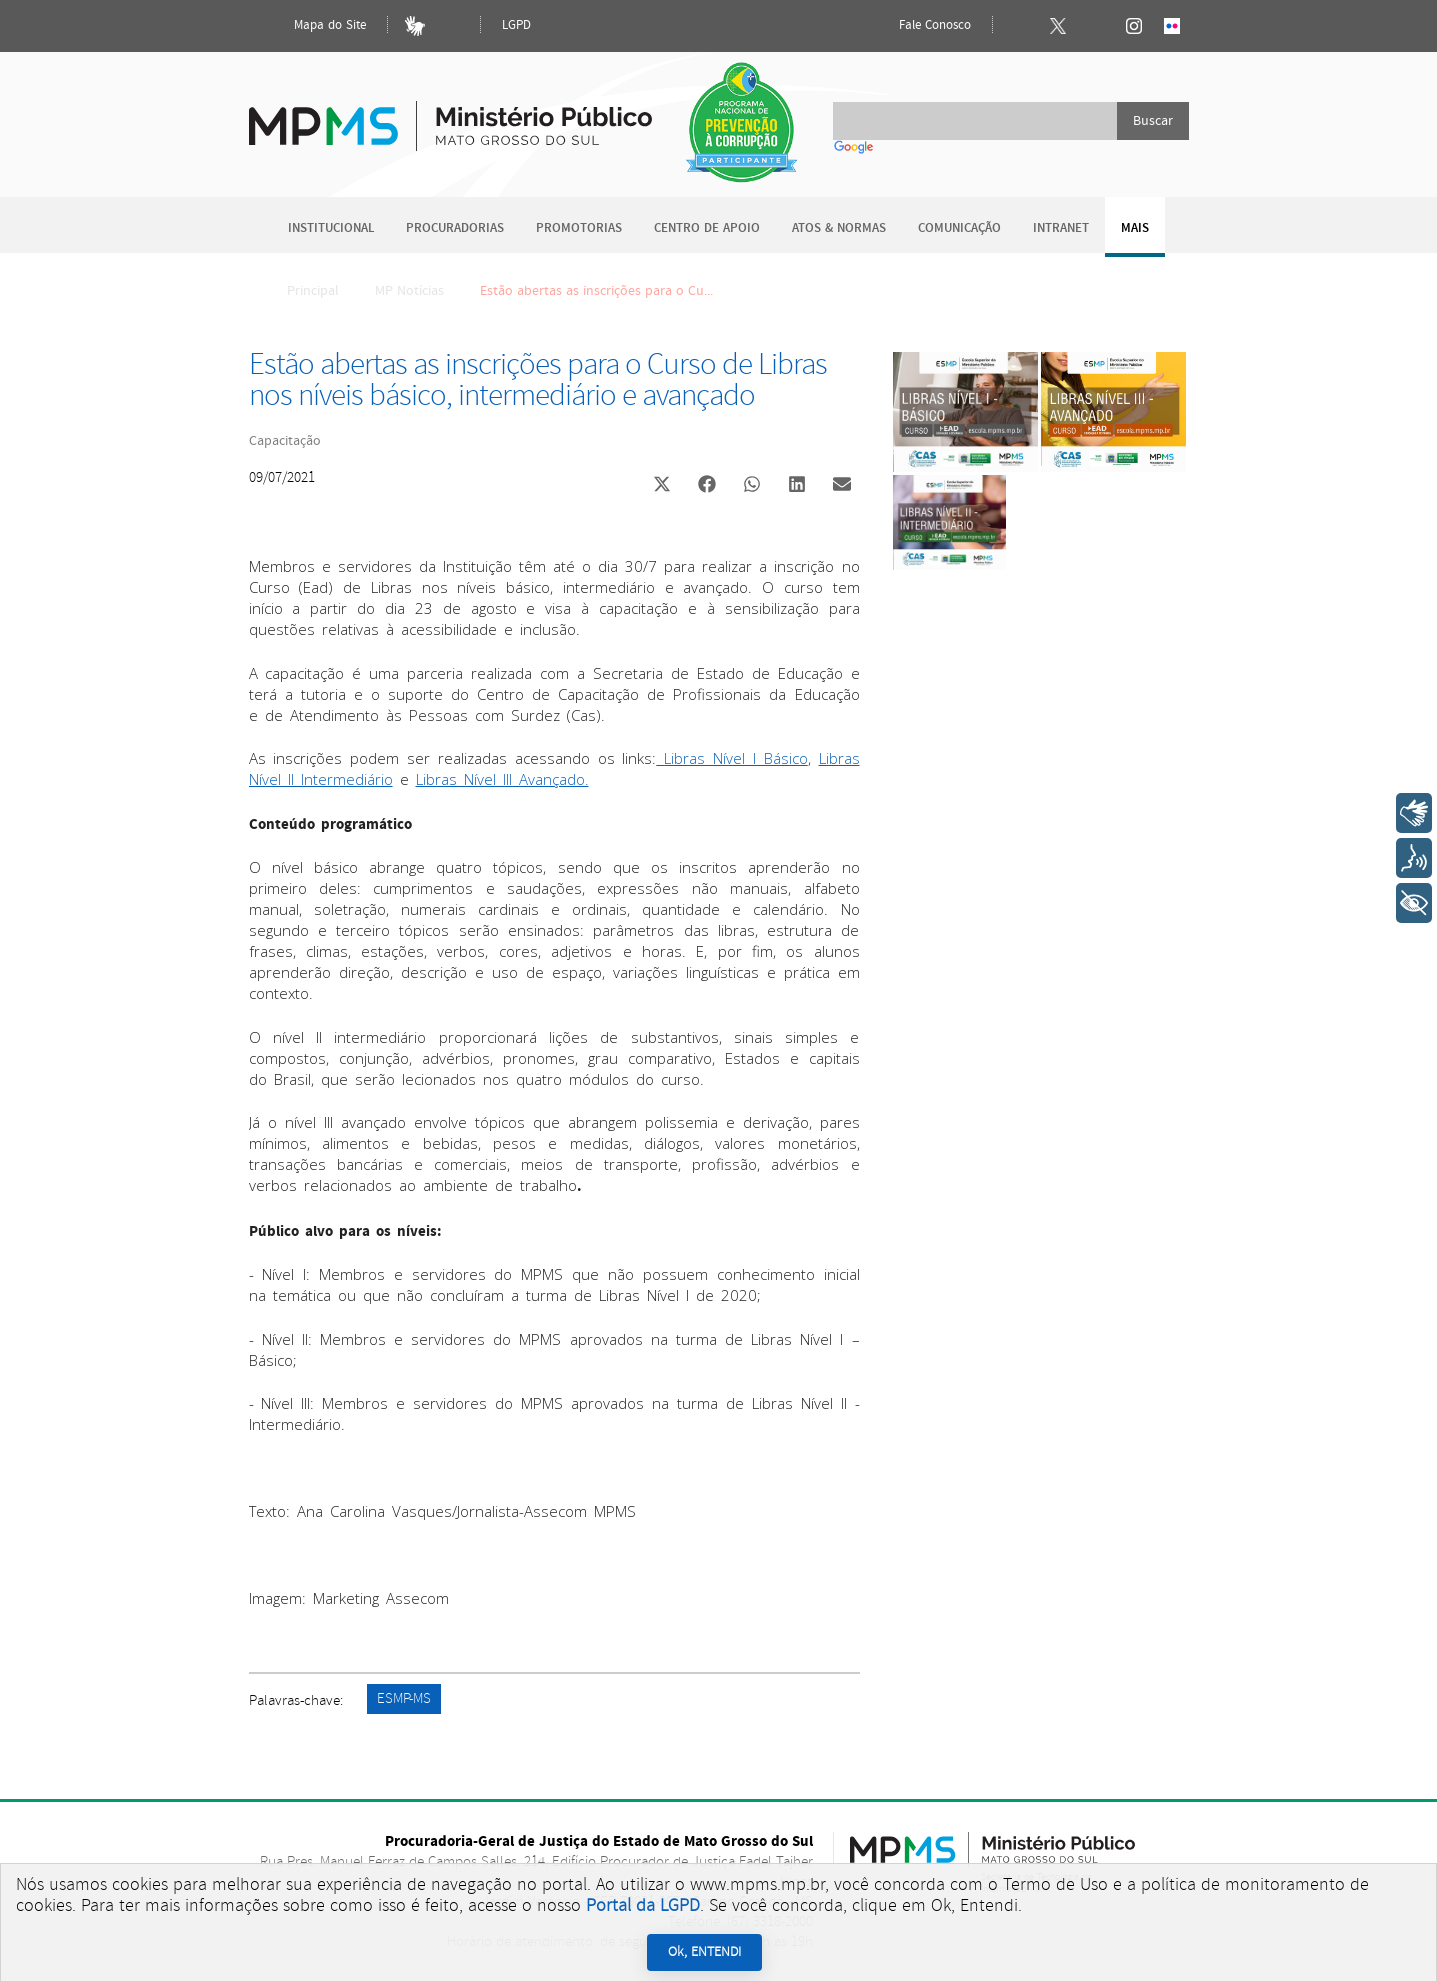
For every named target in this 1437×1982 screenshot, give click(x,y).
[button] (662, 486)
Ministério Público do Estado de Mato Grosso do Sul (450, 114)
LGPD (516, 25)
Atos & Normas (839, 228)
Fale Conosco (918, 26)
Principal (300, 291)
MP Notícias (409, 291)
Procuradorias (455, 228)
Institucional (331, 228)
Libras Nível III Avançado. (502, 779)
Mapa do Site (313, 26)
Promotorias (579, 228)
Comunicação (959, 228)
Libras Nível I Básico (736, 758)
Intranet (1061, 228)
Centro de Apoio (707, 228)
